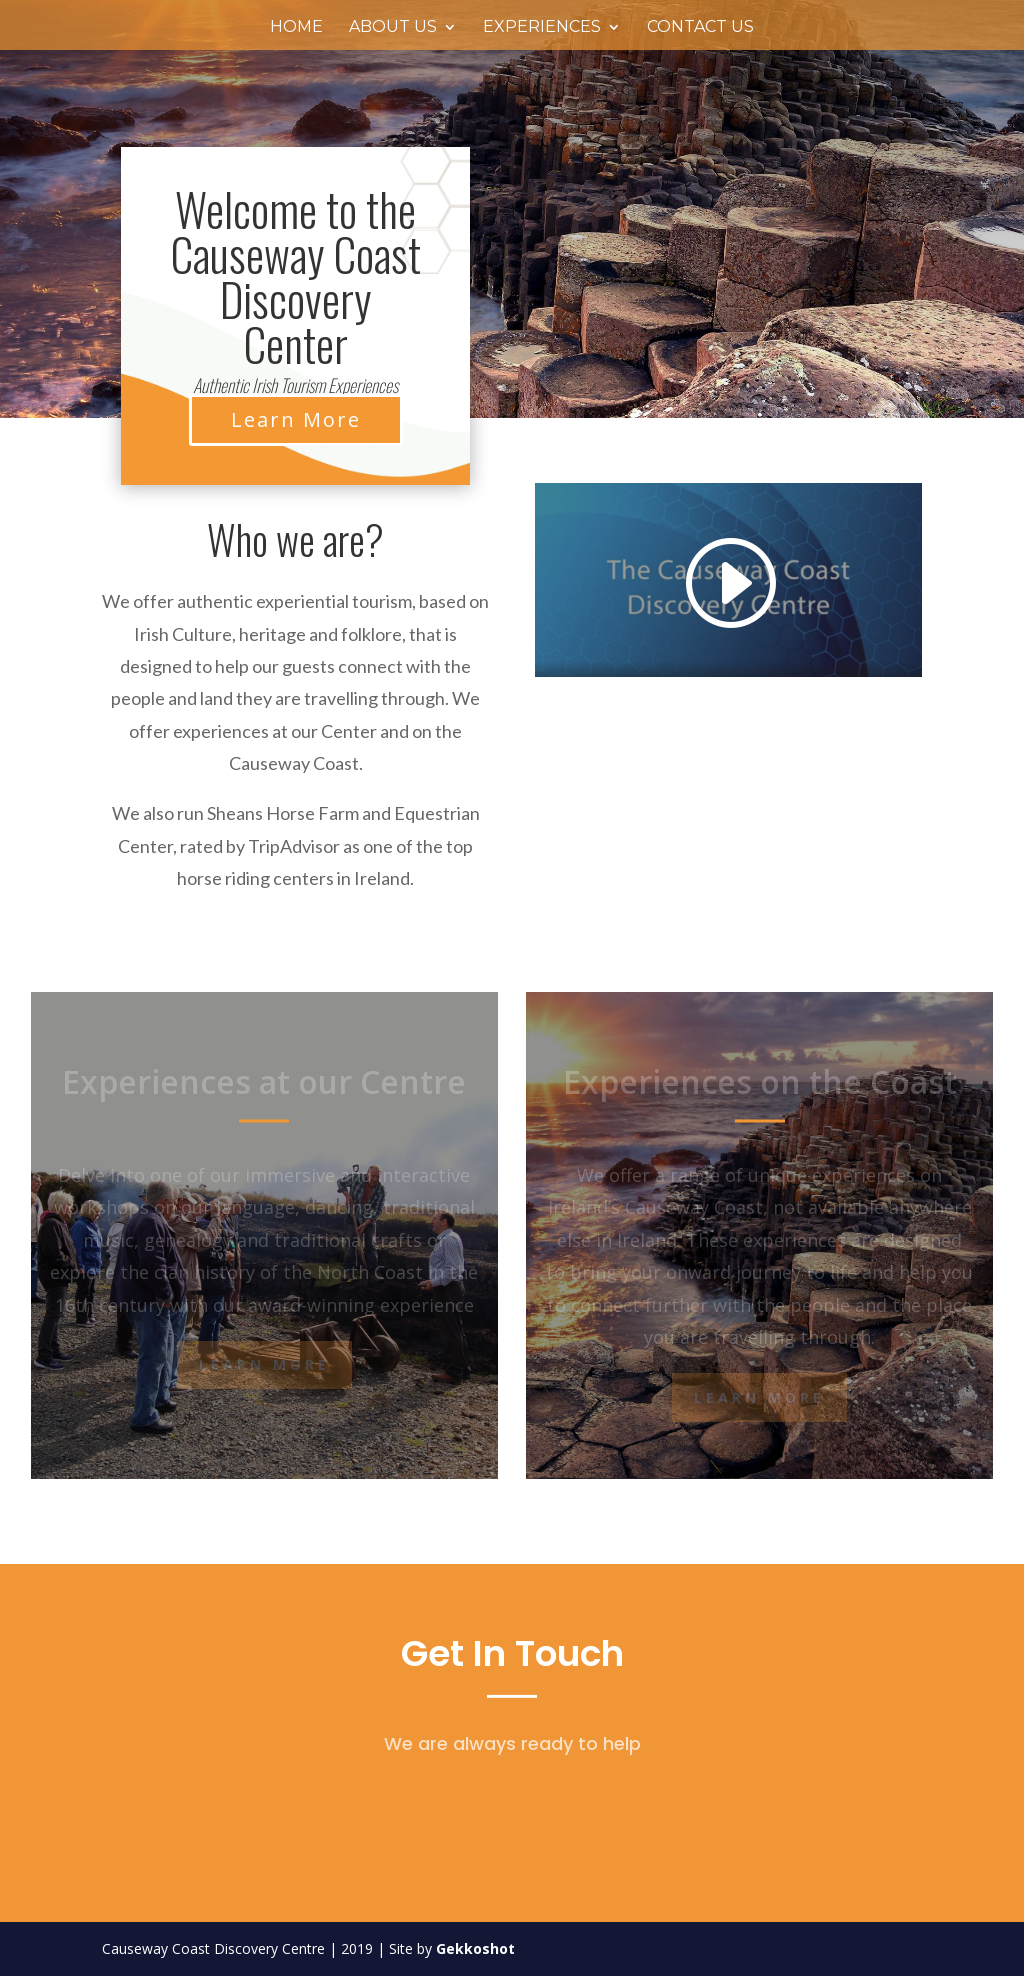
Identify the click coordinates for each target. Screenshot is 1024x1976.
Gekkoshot (475, 1948)
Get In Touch (512, 1653)
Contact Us (700, 28)
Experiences (542, 28)
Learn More (296, 419)
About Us (393, 28)
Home (296, 28)
